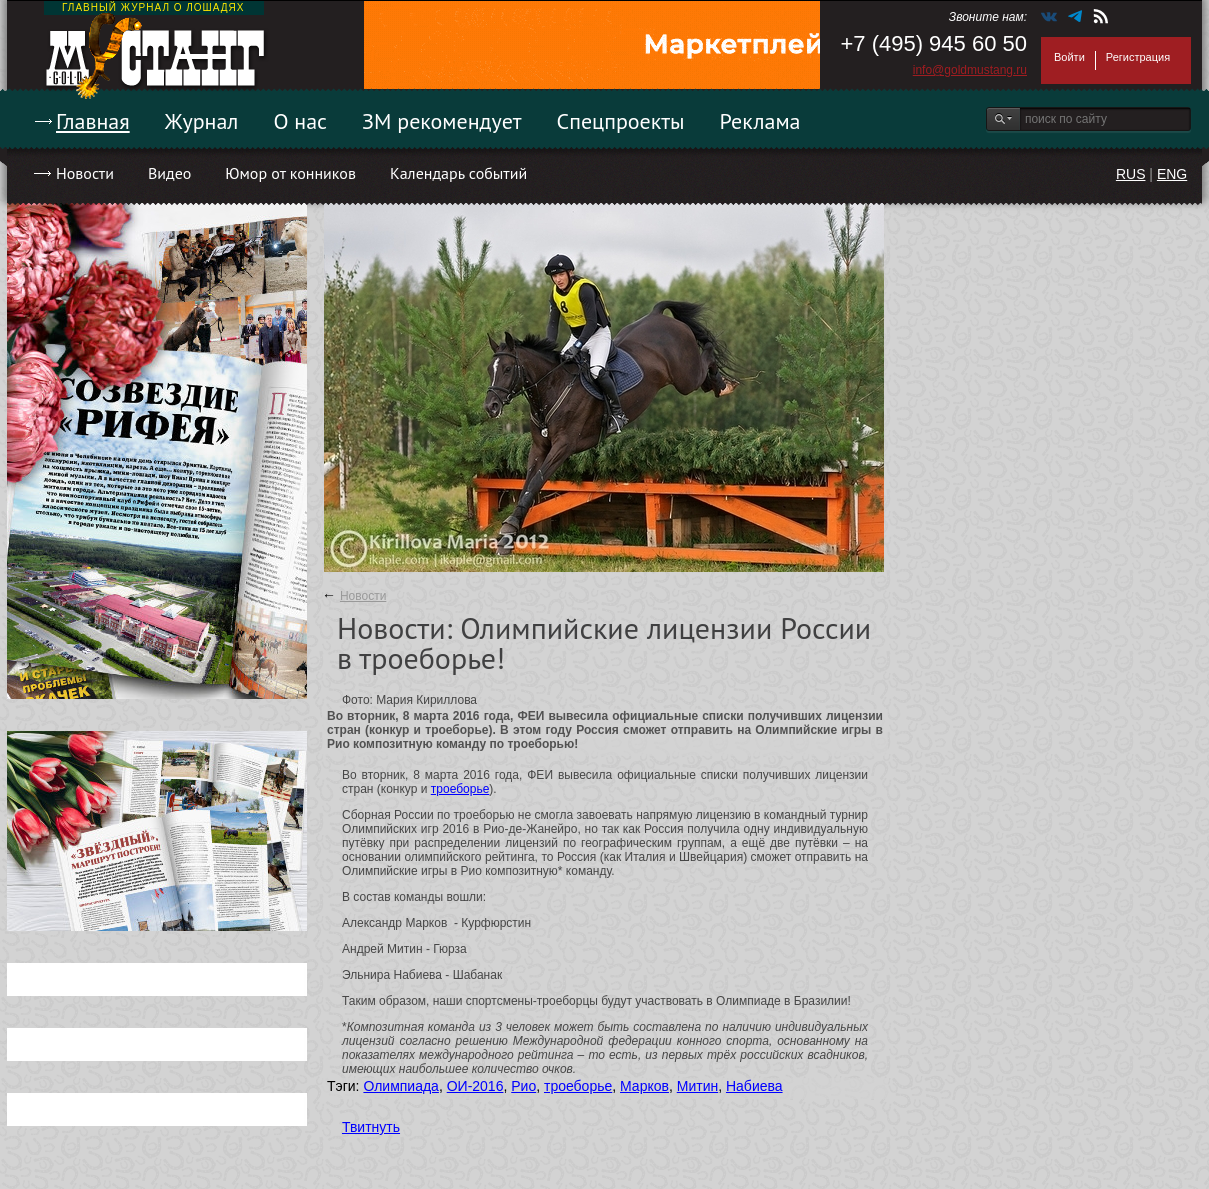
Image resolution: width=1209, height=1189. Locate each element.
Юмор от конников (290, 173)
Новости (85, 173)
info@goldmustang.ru (970, 70)
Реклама (760, 121)
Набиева (754, 1086)
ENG (1172, 174)
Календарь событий (458, 173)
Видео (169, 173)
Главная (93, 121)
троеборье (460, 789)
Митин (697, 1086)
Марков (644, 1086)
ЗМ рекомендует (442, 121)
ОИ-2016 (475, 1086)
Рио (523, 1086)
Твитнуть (371, 1127)
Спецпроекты (621, 121)
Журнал (202, 121)
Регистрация (1138, 57)
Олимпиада (401, 1086)
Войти (1069, 57)
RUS (1131, 174)
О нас (300, 121)
